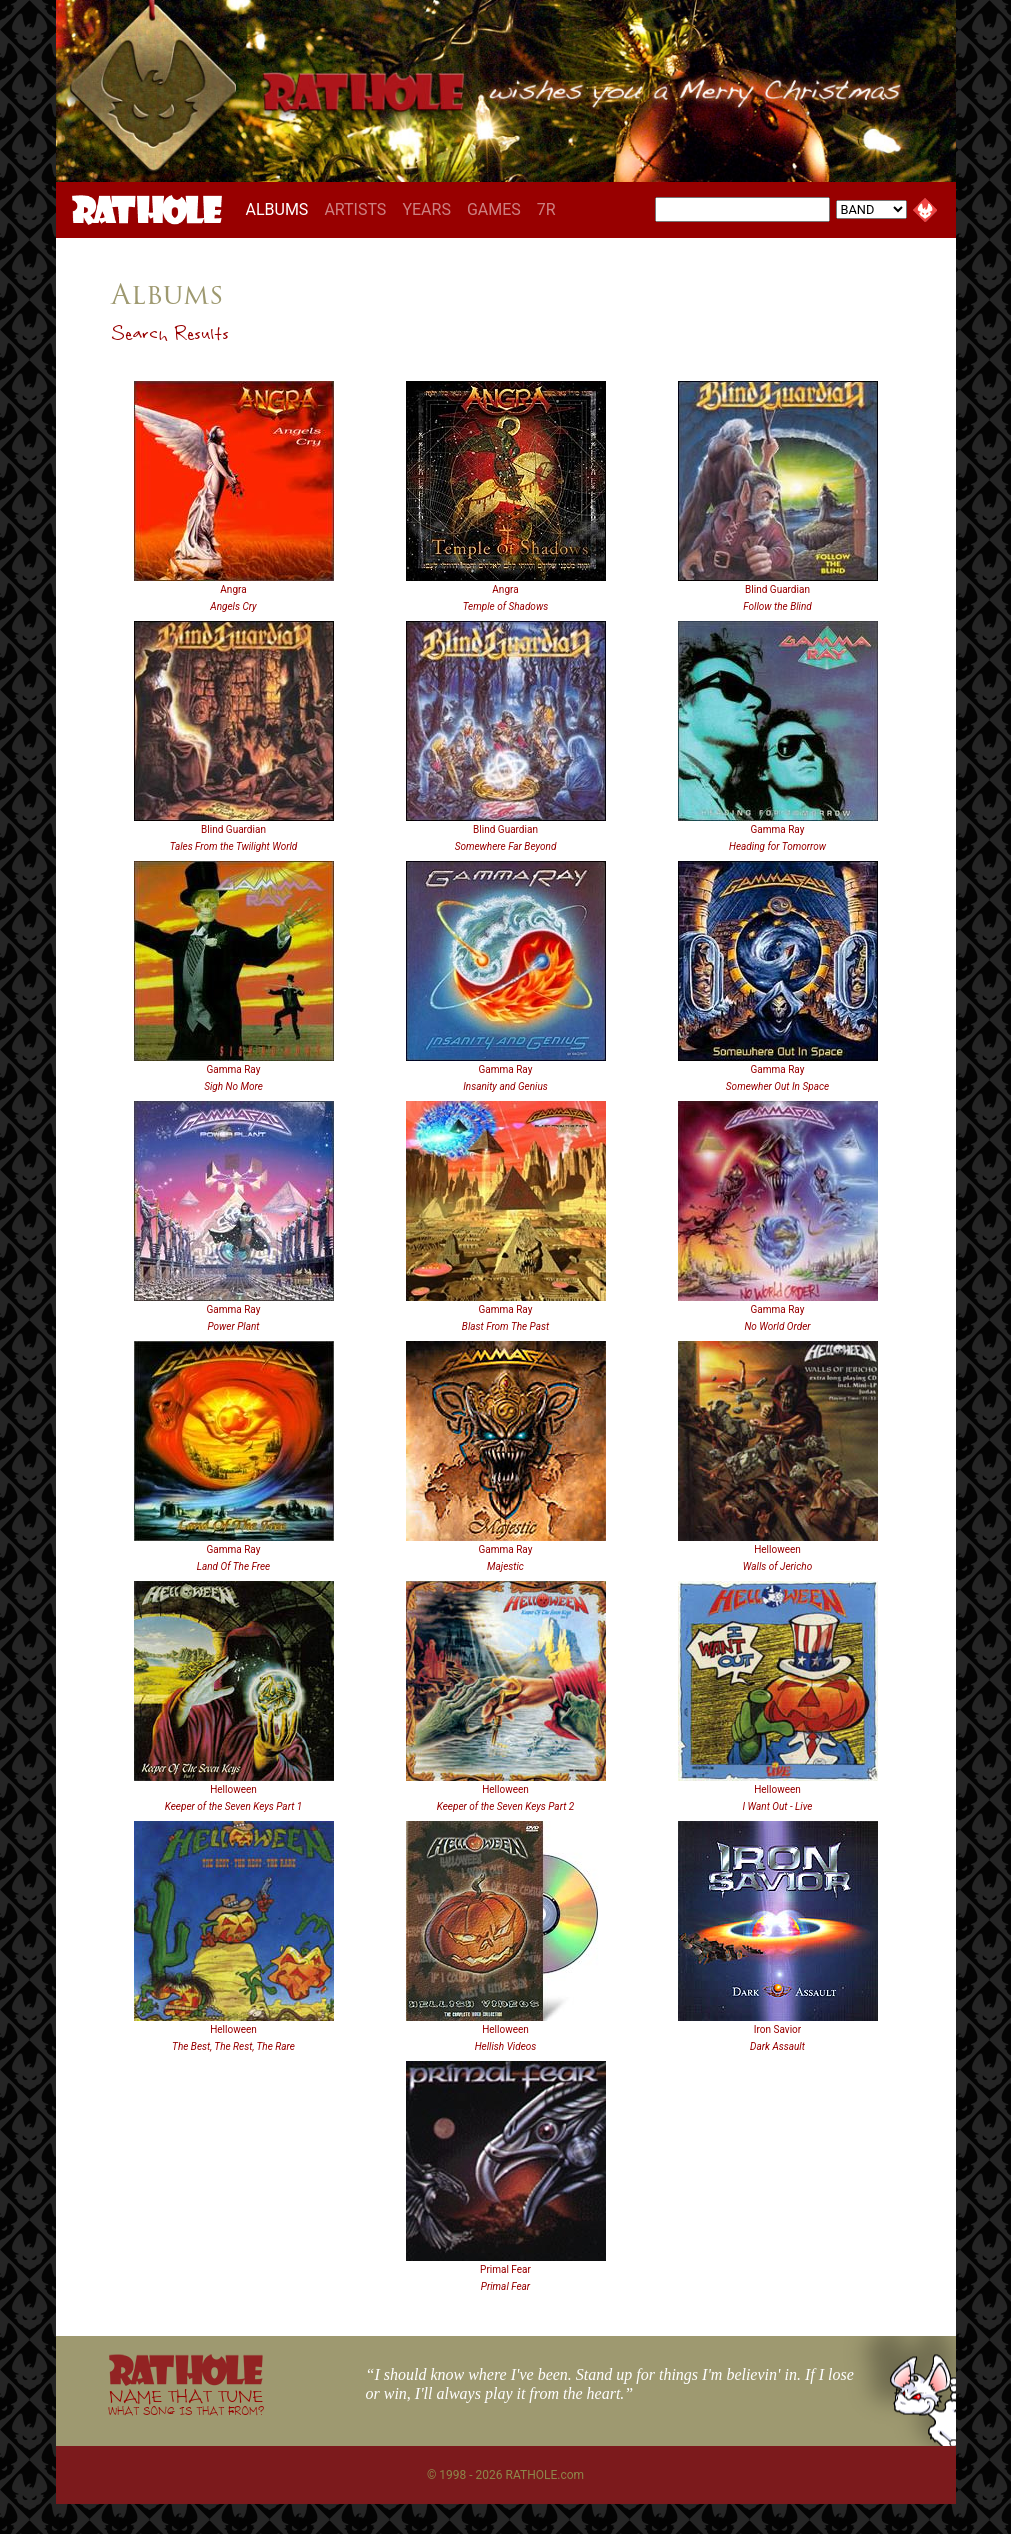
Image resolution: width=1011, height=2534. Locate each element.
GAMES (494, 209)
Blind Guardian (777, 589)
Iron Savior (777, 2029)
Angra (233, 589)
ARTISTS (355, 209)
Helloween (777, 1549)
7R (546, 209)
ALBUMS (281, 209)
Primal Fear (505, 2269)
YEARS (426, 209)
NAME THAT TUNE (186, 2401)
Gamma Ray (778, 829)
